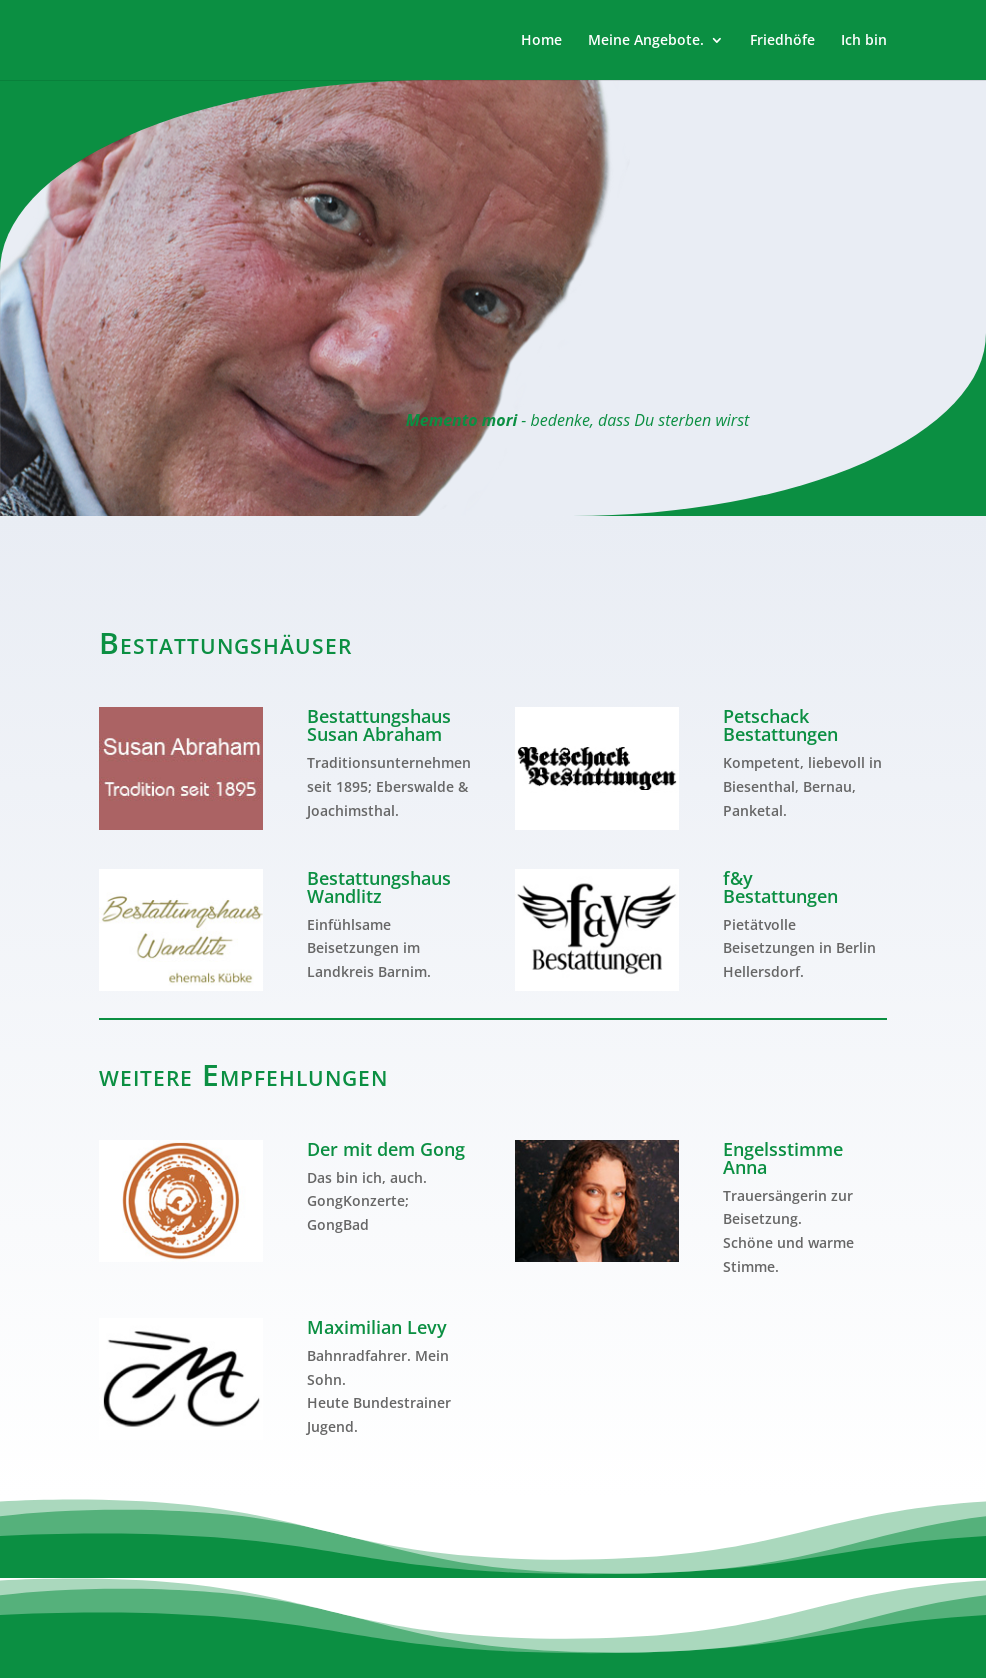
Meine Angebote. (646, 41)
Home (541, 41)
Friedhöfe (782, 41)
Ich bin (864, 41)
